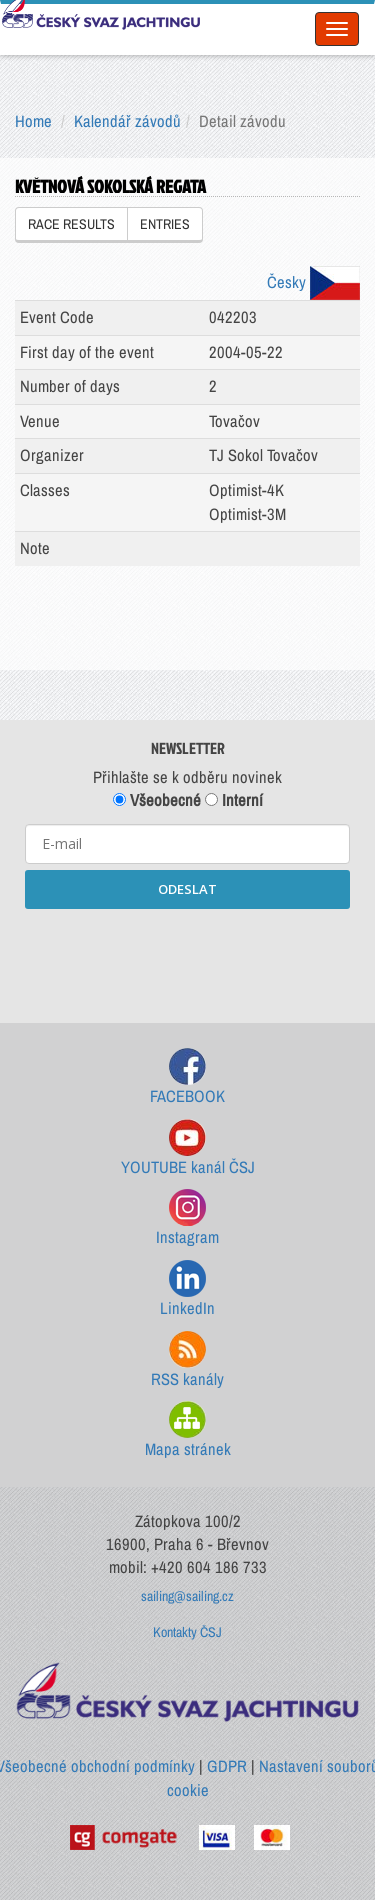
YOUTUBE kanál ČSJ (188, 1148)
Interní (234, 800)
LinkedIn (187, 1289)
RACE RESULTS (71, 224)
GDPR (227, 1766)
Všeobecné (157, 800)
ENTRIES (165, 224)
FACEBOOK (187, 1077)
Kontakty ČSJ (187, 1632)
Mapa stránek (188, 1430)
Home (33, 121)
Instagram (187, 1218)
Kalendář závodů (127, 121)
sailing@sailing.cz (187, 1596)
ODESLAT (187, 889)
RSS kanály (187, 1360)
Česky (313, 282)
